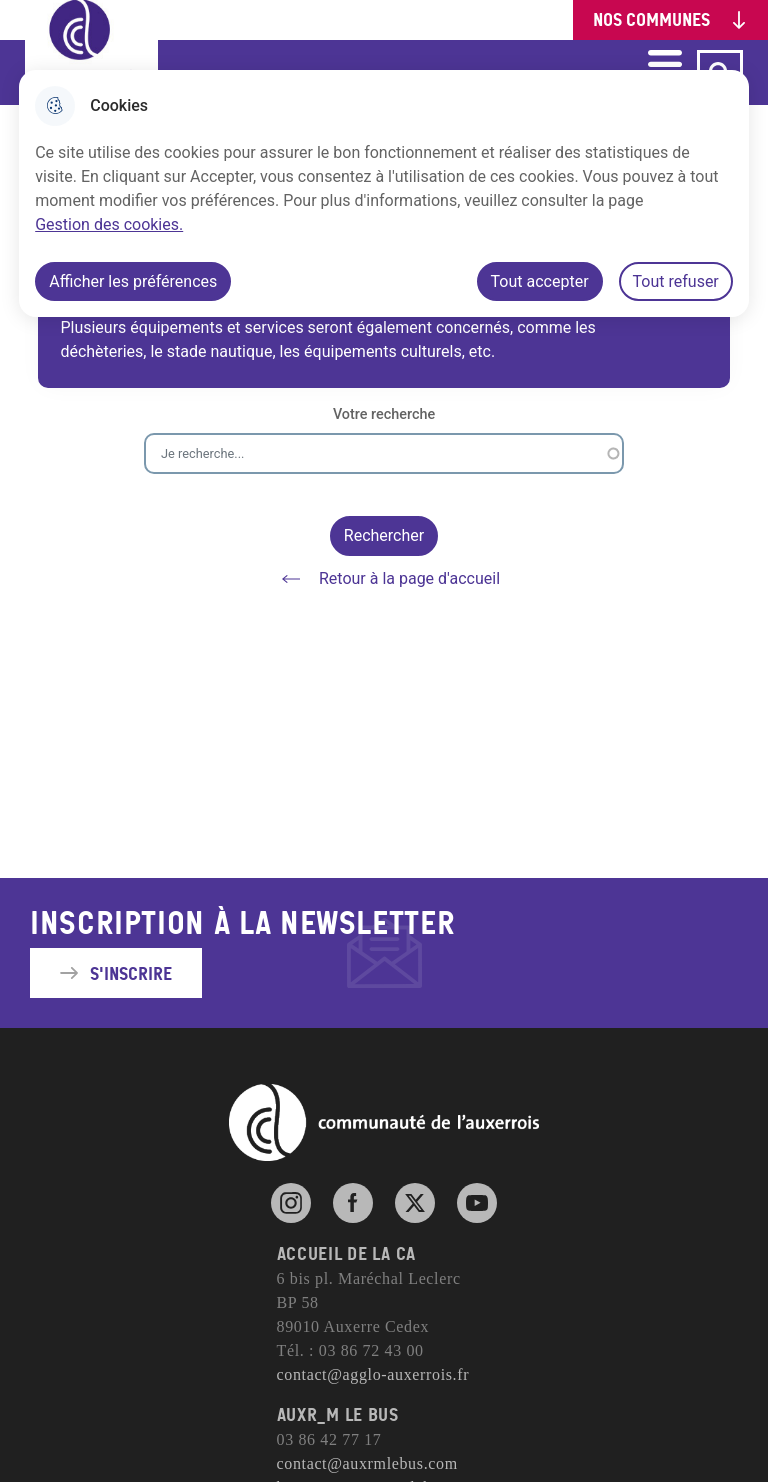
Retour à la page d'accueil (384, 579)
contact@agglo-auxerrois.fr (373, 1374)
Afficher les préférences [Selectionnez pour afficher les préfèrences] (133, 281)
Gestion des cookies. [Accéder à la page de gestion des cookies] (109, 224)
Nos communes (651, 20)
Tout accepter (540, 281)
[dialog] (384, 193)
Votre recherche (384, 414)
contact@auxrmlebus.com (367, 1463)
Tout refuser (676, 281)
